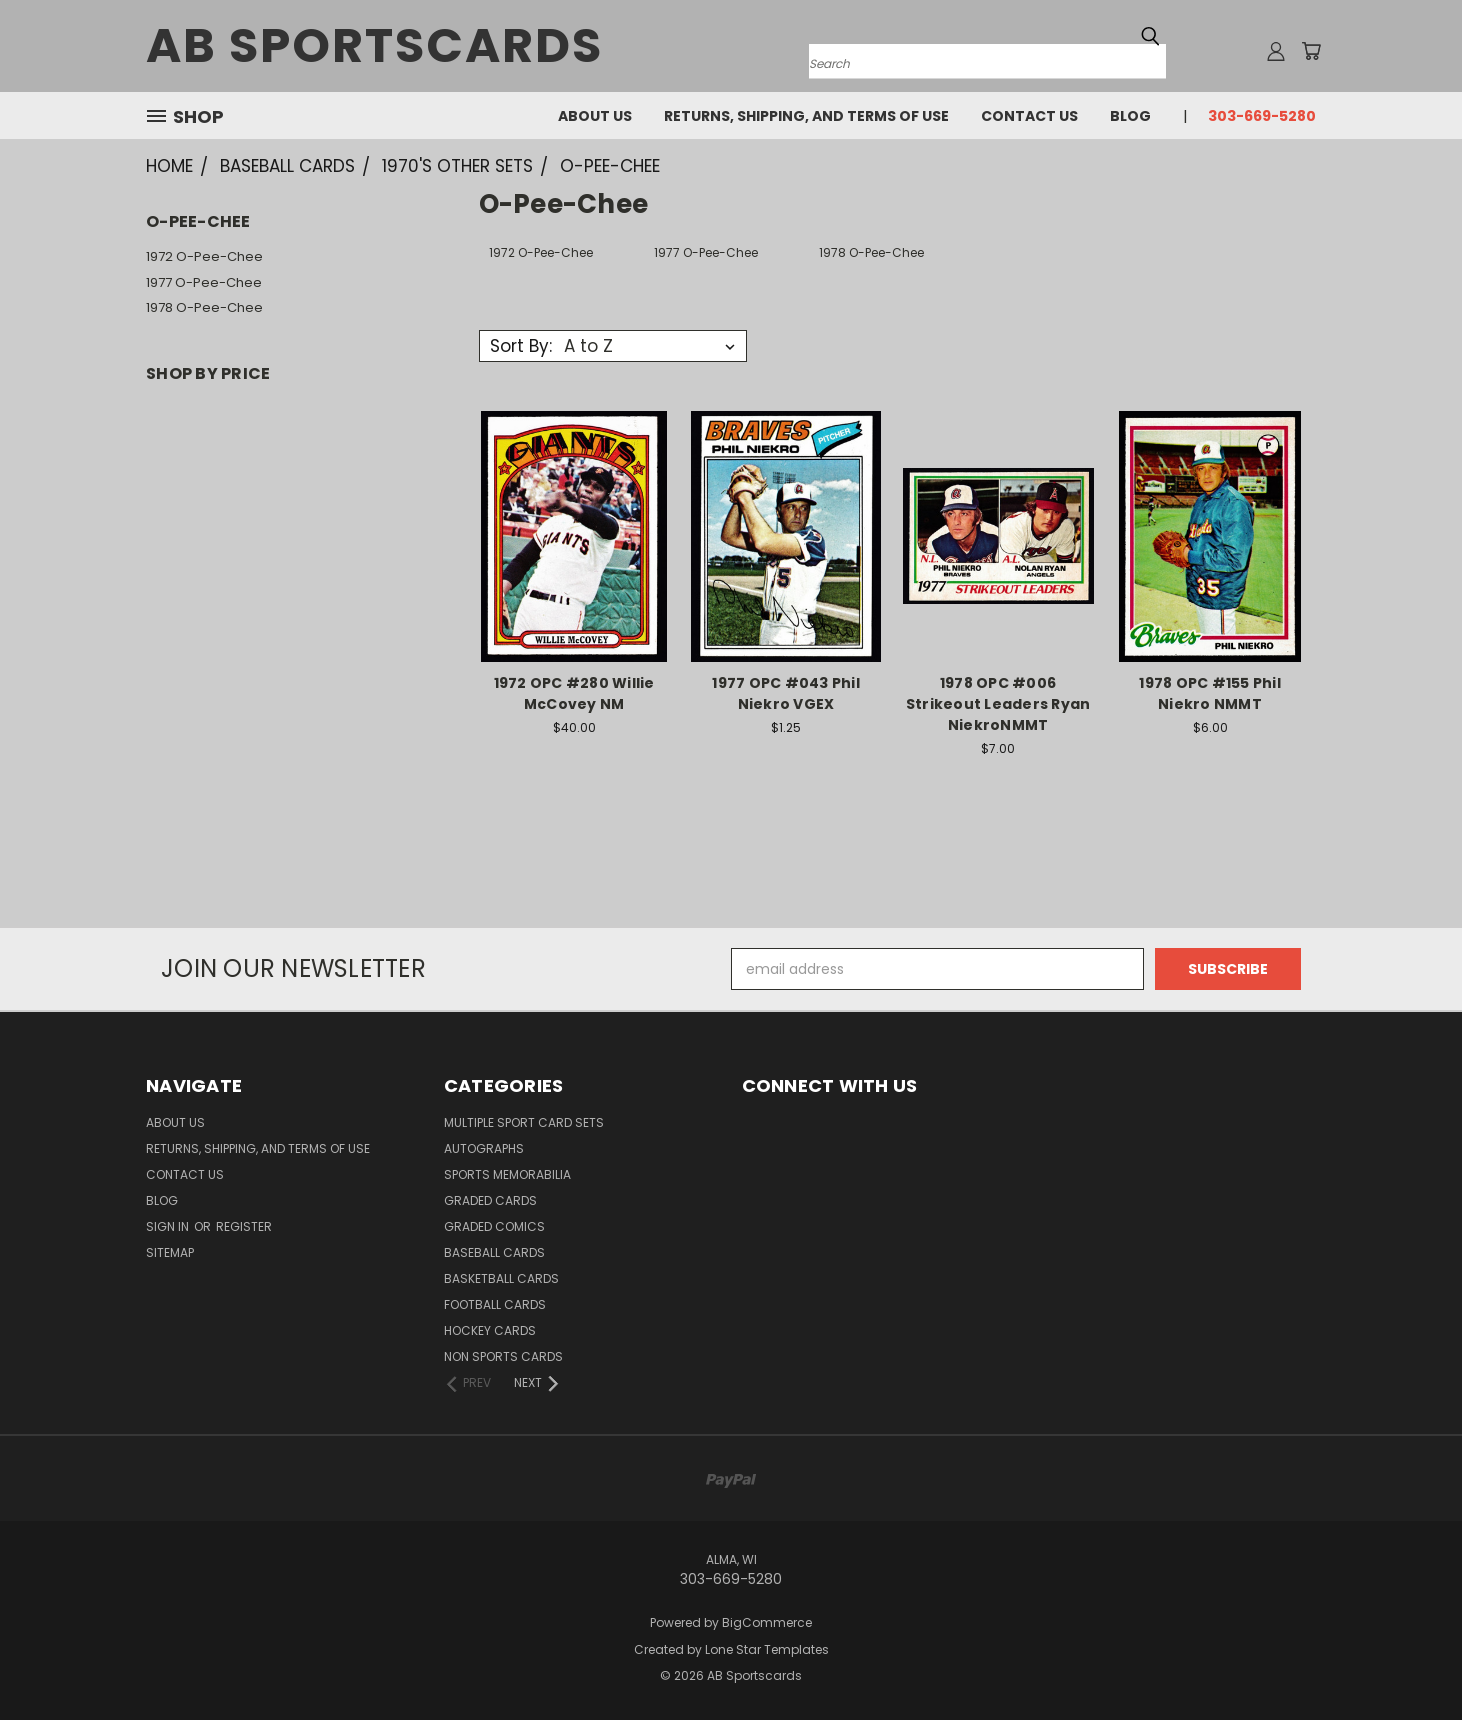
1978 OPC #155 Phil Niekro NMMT (1210, 693)
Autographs (484, 1148)
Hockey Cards (490, 1330)
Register (244, 1226)
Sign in (169, 1226)
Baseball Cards (494, 1252)
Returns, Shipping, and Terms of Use (806, 116)
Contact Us (1029, 116)
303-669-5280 (1262, 116)
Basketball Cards (501, 1278)
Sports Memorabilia (507, 1174)
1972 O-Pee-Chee (204, 256)
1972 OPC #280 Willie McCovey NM (574, 693)
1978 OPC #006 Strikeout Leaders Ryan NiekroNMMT (998, 704)
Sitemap (170, 1252)
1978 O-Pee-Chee (204, 307)
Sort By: (521, 346)
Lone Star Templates (767, 1649)
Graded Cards (490, 1200)
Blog (1130, 116)
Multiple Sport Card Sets (524, 1122)
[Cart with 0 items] (1311, 51)
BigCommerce (767, 1622)
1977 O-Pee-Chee (204, 282)
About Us (595, 116)
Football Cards (495, 1304)
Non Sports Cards (503, 1356)
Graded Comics (494, 1226)
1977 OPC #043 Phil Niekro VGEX (786, 693)
